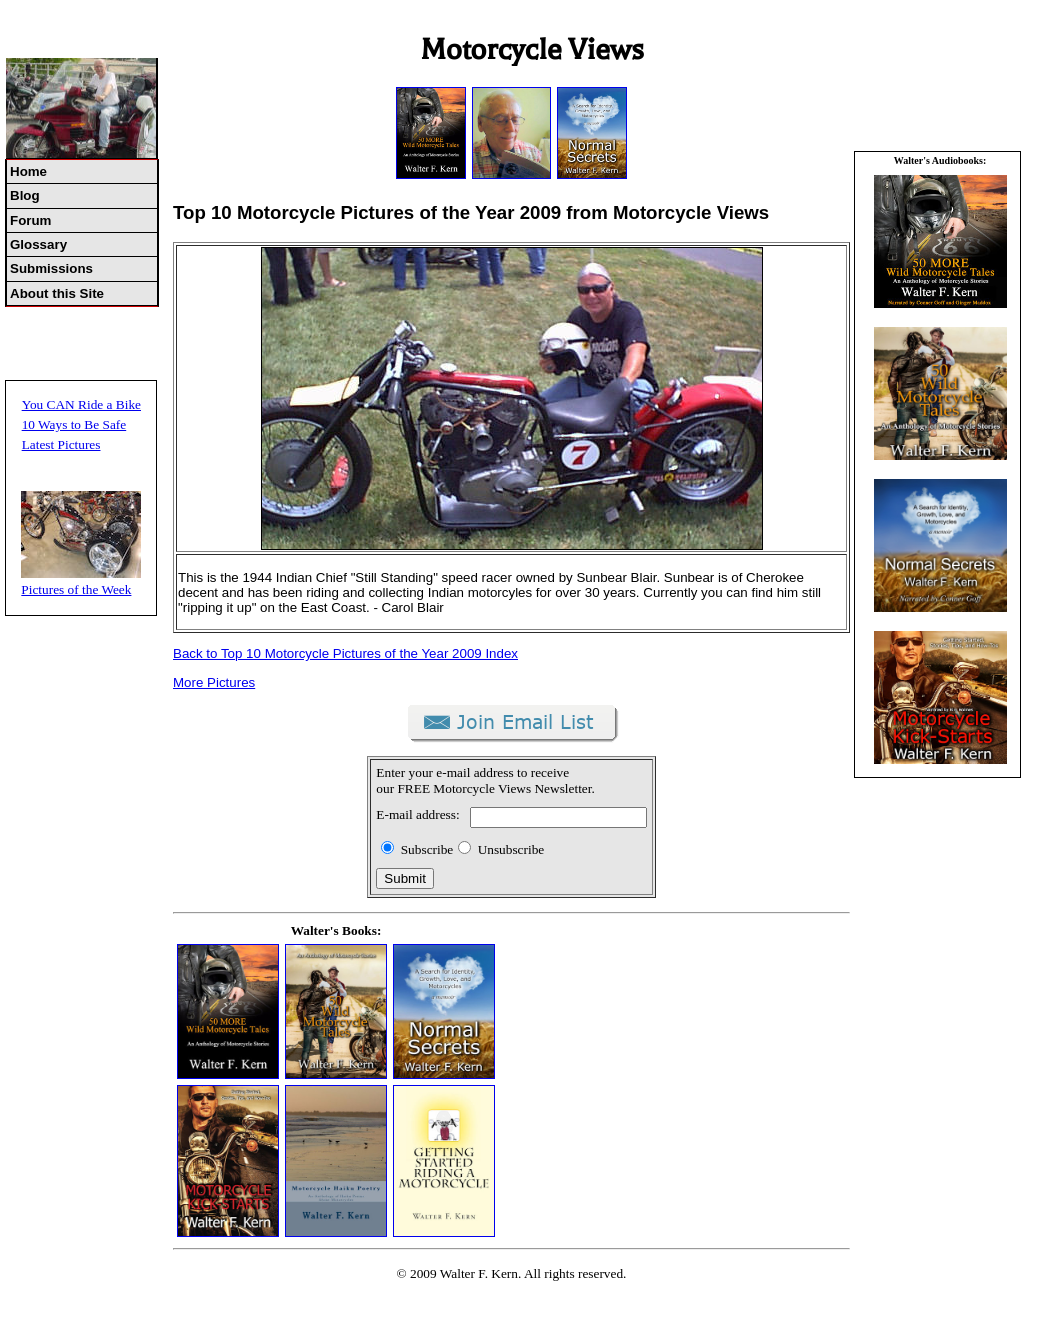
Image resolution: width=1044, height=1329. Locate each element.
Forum (30, 220)
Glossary (38, 244)
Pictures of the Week (76, 589)
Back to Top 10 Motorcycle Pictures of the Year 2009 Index (345, 653)
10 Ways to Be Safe (74, 424)
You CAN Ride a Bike (81, 404)
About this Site (57, 293)
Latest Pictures (61, 444)
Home (28, 171)
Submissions (51, 268)
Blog (25, 195)
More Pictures (214, 682)
